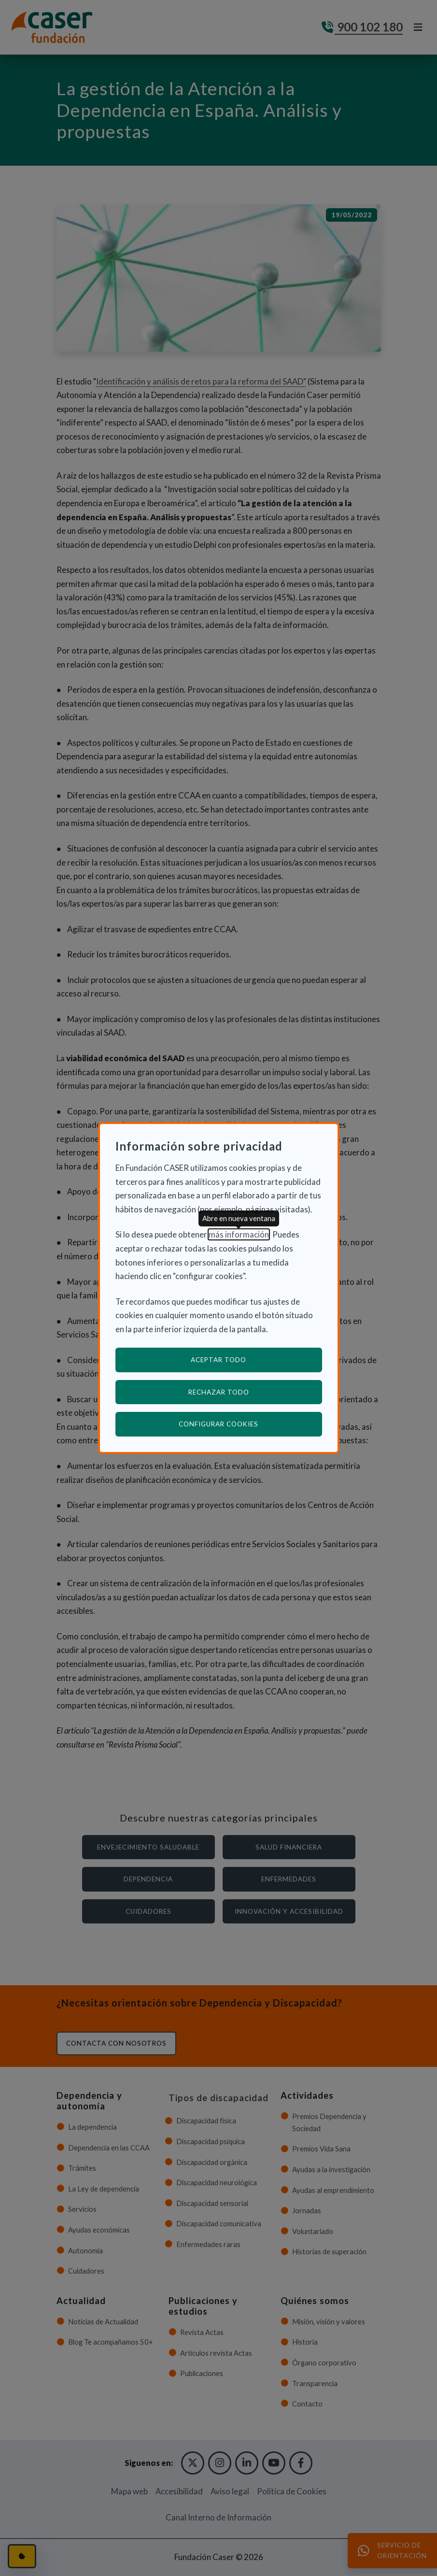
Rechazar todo (218, 1392)
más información (239, 1234)
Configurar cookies (250, 1424)
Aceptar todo (218, 1360)
